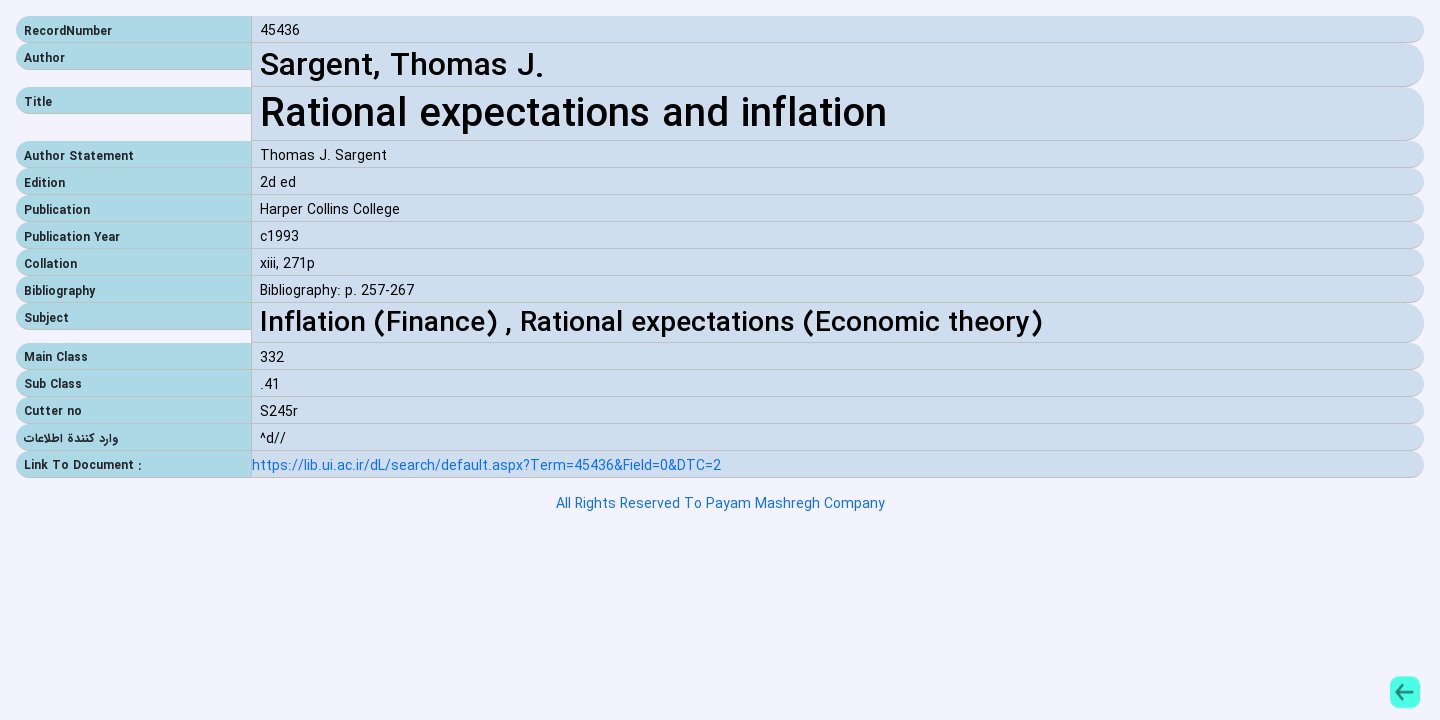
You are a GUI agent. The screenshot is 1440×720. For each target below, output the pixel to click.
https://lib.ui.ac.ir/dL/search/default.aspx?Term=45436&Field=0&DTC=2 (486, 466)
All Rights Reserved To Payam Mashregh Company (720, 504)
